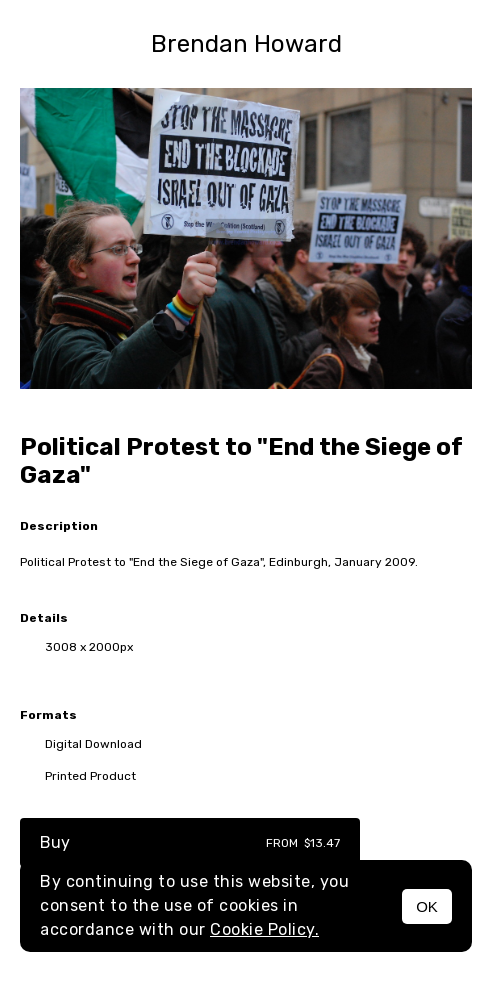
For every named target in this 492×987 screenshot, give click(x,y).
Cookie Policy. (264, 929)
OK (427, 906)
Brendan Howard (246, 44)
